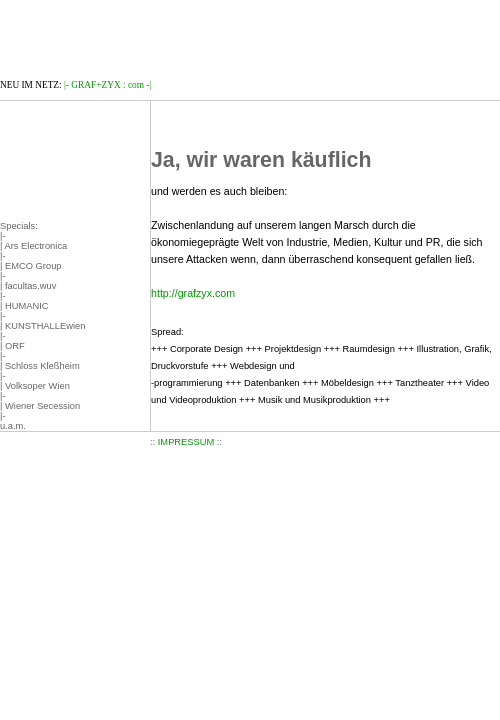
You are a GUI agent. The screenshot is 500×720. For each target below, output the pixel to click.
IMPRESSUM (186, 442)
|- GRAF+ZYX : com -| (107, 85)
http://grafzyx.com (193, 293)
